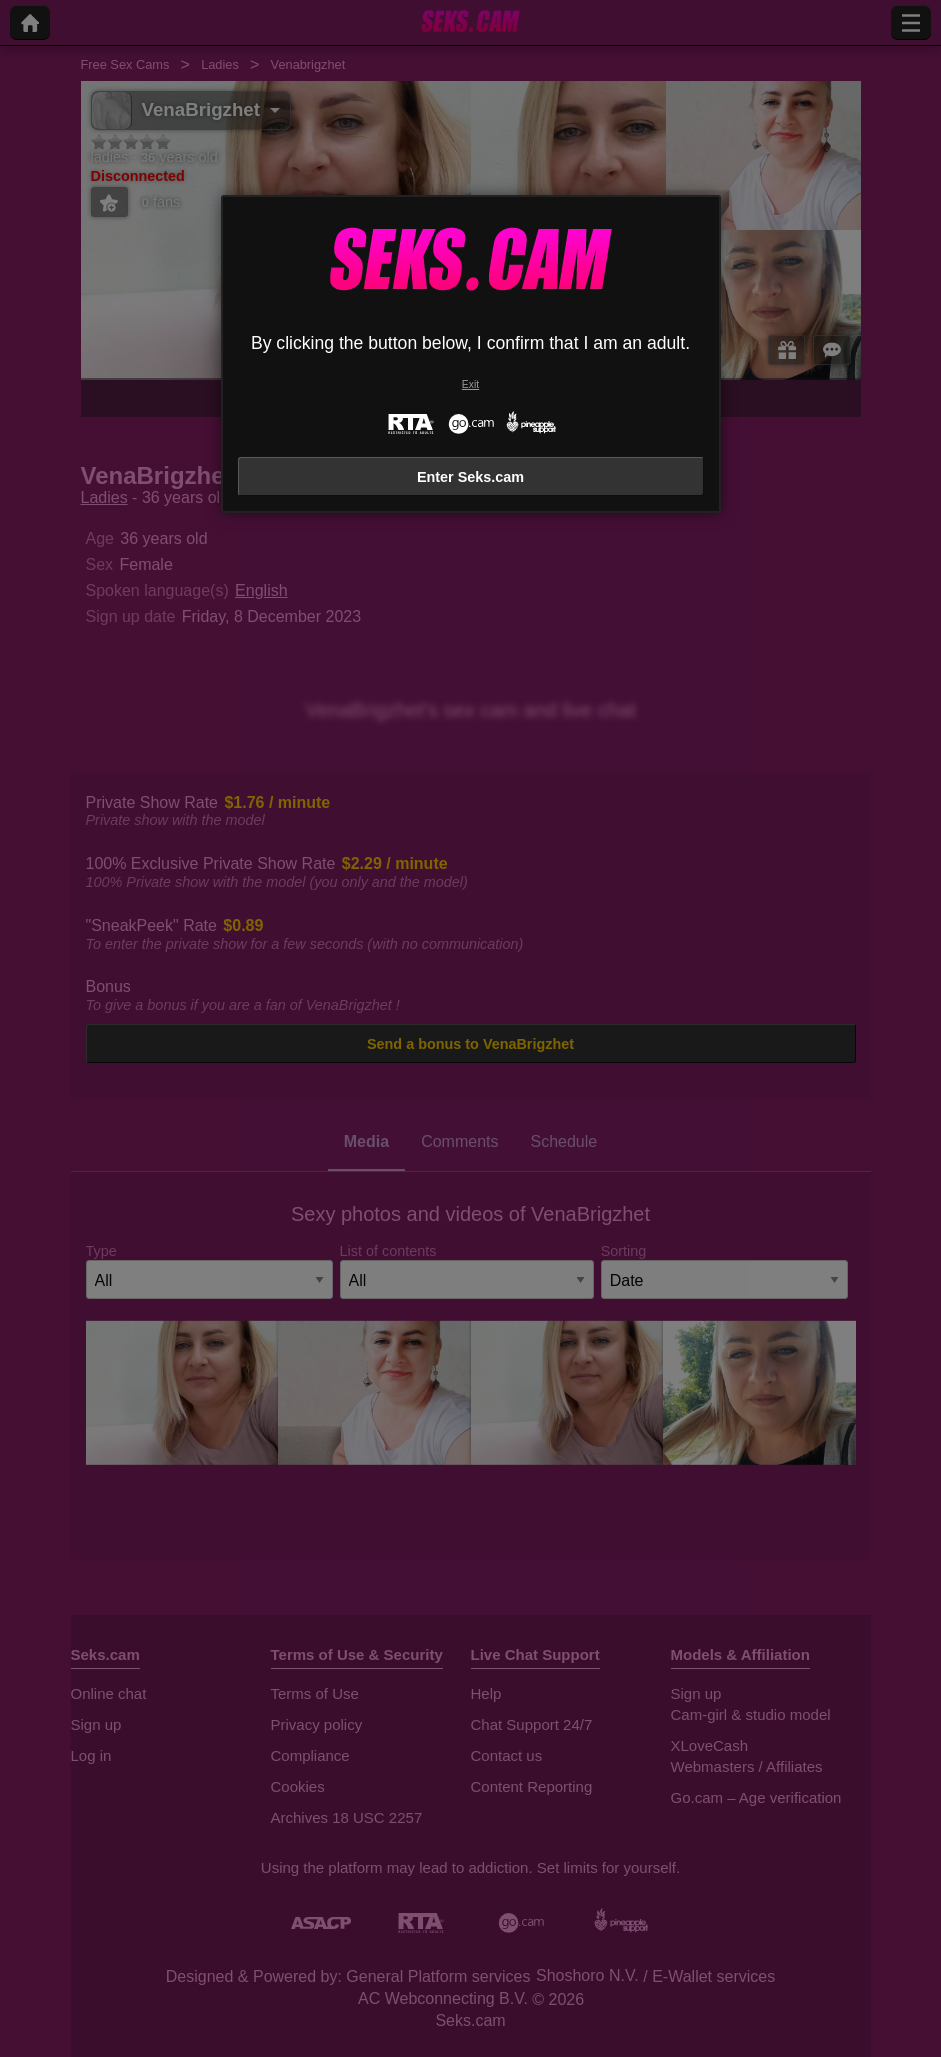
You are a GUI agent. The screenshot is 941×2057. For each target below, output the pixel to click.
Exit (470, 384)
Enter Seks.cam (470, 477)
